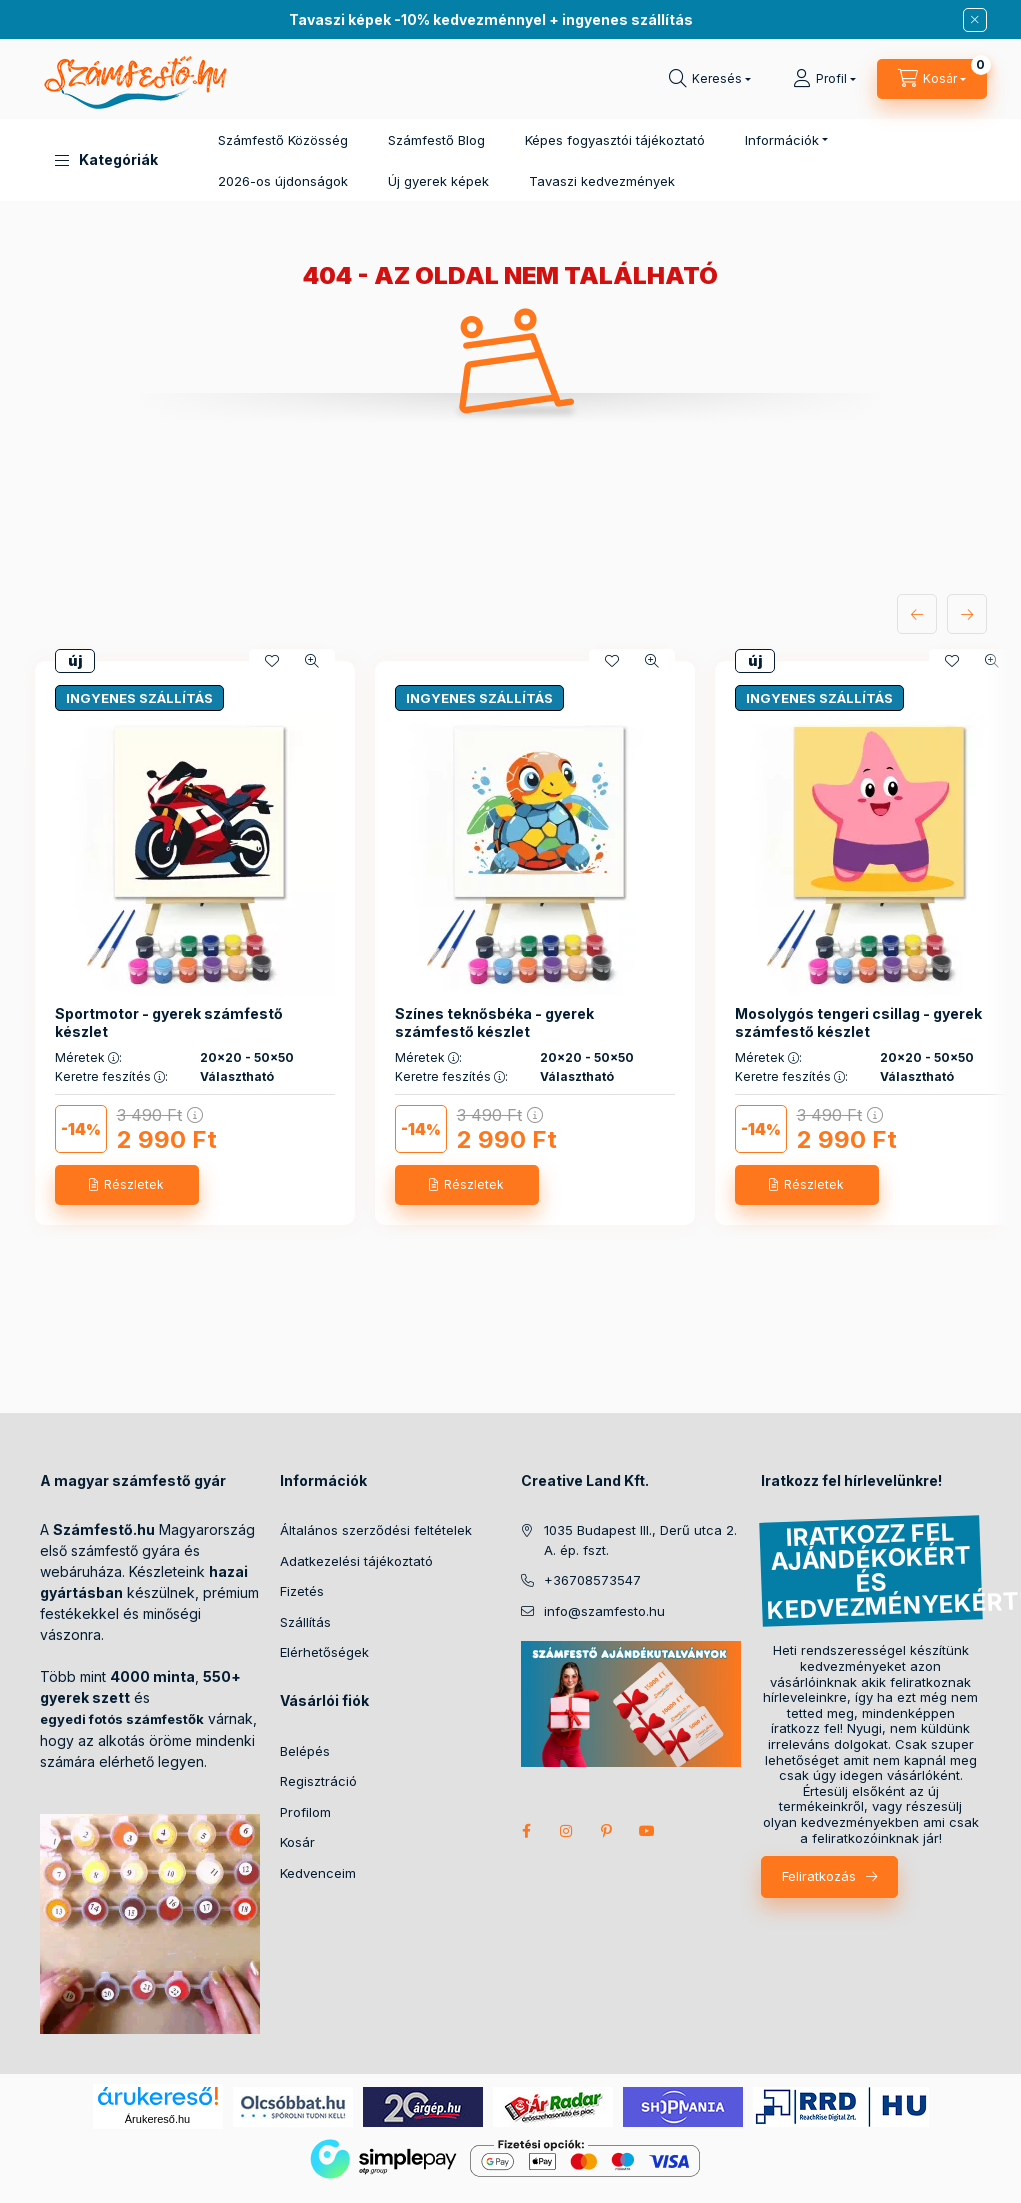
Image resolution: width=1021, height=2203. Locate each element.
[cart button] (932, 79)
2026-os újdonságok (283, 181)
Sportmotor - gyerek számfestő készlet (169, 1022)
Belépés (305, 1751)
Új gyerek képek (438, 181)
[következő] (967, 614)
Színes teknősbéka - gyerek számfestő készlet (494, 1022)
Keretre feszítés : (111, 1077)
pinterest (607, 1831)
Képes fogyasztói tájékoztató (615, 140)
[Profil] (824, 79)
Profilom (305, 1812)
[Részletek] (127, 1185)
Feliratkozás (819, 1876)
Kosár (297, 1842)
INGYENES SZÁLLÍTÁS (139, 698)
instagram (567, 1831)
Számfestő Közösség (283, 140)
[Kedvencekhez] (272, 661)
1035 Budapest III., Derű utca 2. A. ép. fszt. (640, 1540)
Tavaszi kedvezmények (602, 181)
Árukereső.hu (157, 2119)
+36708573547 (592, 1580)
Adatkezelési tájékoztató (356, 1561)
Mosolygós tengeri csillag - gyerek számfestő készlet (858, 1022)
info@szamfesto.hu (604, 1611)
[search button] (710, 79)
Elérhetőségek (324, 1652)
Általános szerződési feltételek (376, 1530)
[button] (106, 160)
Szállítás (305, 1622)
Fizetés (302, 1591)
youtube (647, 1831)
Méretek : (88, 1058)
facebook (527, 1831)
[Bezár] (975, 20)
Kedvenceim (318, 1873)
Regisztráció (318, 1781)
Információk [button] (782, 140)
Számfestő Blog (436, 140)
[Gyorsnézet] (312, 661)
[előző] (917, 614)
